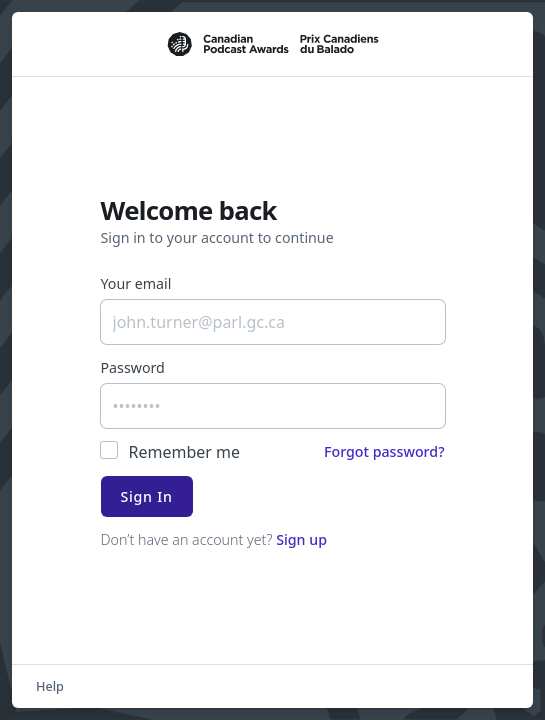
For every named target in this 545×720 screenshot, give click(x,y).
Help (50, 686)
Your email (136, 283)
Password (133, 367)
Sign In (147, 496)
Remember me (185, 452)
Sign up (301, 539)
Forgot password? (384, 451)
